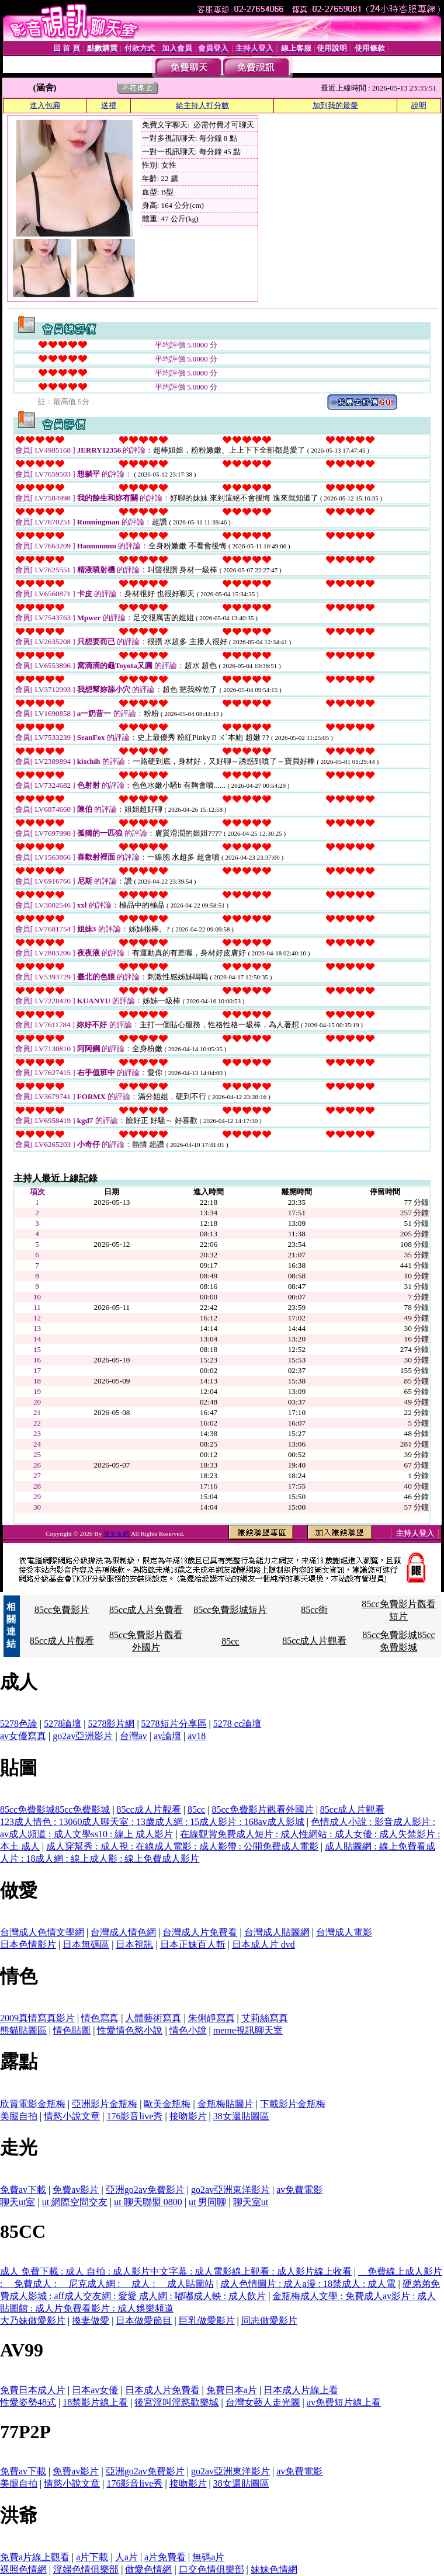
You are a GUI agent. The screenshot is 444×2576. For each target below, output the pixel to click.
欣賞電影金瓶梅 (32, 2104)
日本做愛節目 (144, 2320)
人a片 (126, 2557)
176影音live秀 (134, 2116)
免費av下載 (23, 2190)
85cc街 (314, 1610)
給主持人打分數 (202, 105)
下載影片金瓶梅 (292, 2104)
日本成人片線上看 (300, 2390)
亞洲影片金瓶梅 (104, 2104)
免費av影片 (76, 2190)
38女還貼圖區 (241, 2116)
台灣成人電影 (344, 1932)
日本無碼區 (86, 1944)
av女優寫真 (23, 1736)
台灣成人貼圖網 (277, 1932)
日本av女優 (95, 2390)
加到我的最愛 (335, 105)
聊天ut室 (17, 2202)
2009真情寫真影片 (37, 2018)
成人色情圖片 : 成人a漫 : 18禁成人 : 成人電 (308, 2284)
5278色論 (18, 1724)
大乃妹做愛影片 (32, 2320)
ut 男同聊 (207, 2202)
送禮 (108, 105)
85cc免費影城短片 (230, 1610)
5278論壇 (62, 1724)
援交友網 (117, 1533)
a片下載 (92, 2557)
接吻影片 (188, 2116)
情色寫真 (100, 2018)
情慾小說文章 (72, 2116)
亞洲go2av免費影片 (145, 2190)
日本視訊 (134, 1944)
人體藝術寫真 (153, 2018)
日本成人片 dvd (263, 1944)
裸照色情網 (23, 2569)
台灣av (133, 1736)
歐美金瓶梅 (167, 2104)
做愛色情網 (148, 2569)
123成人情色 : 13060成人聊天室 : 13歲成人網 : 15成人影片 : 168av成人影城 (152, 1822)
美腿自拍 (18, 2116)
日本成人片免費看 (162, 2390)
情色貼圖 (72, 2030)
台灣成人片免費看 (199, 1932)
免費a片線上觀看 (35, 2557)
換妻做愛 (90, 2320)
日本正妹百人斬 (193, 1944)
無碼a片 (208, 2557)
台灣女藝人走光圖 (263, 2402)
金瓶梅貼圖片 (225, 2104)
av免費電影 (299, 2190)
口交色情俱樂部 (211, 2569)
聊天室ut (250, 2202)
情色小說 (188, 2030)
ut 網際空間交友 (74, 2202)
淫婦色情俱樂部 (86, 2569)
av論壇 (167, 1736)
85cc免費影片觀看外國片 (262, 1809)
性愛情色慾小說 (129, 2030)
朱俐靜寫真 (211, 2018)
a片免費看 (165, 2557)
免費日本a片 (231, 2390)
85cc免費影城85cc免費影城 (55, 1809)
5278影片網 (111, 1724)
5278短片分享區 (174, 1724)
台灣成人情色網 (123, 1932)
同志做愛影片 (269, 2320)
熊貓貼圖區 (23, 2030)
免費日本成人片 (32, 2390)
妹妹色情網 (274, 2569)
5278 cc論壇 (237, 1724)
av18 (197, 1736)
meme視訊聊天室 (248, 2030)
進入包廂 (45, 105)
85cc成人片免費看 (146, 1610)
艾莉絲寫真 (264, 2018)
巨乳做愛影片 (207, 2320)
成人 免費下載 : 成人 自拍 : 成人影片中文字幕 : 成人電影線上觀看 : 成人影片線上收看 (176, 2271)
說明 (418, 105)
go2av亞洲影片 (83, 1736)
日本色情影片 (28, 1944)
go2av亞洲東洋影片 (230, 2190)
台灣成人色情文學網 (42, 1932)
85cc (230, 1641)
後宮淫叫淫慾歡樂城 (176, 2402)
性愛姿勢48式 (28, 2402)
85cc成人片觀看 (62, 1641)
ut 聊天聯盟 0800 (148, 2202)
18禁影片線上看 (95, 2402)
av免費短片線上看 (344, 2402)
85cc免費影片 (61, 1610)
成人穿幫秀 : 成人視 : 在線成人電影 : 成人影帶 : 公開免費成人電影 (182, 1846)
